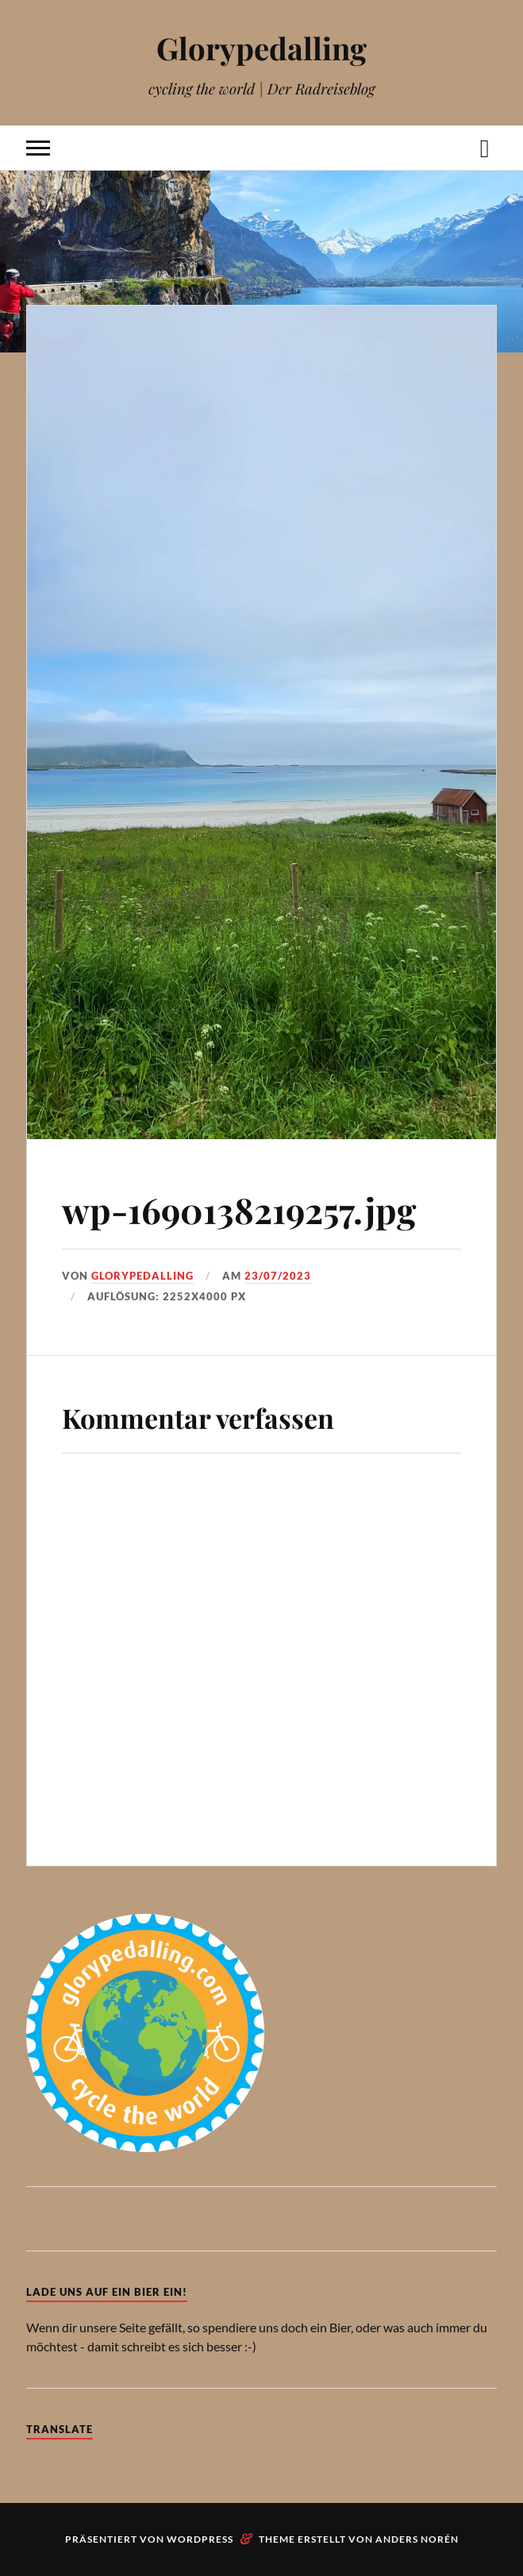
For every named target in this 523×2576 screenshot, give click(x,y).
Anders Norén (417, 2539)
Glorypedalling (261, 48)
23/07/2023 (277, 1275)
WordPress (200, 2539)
